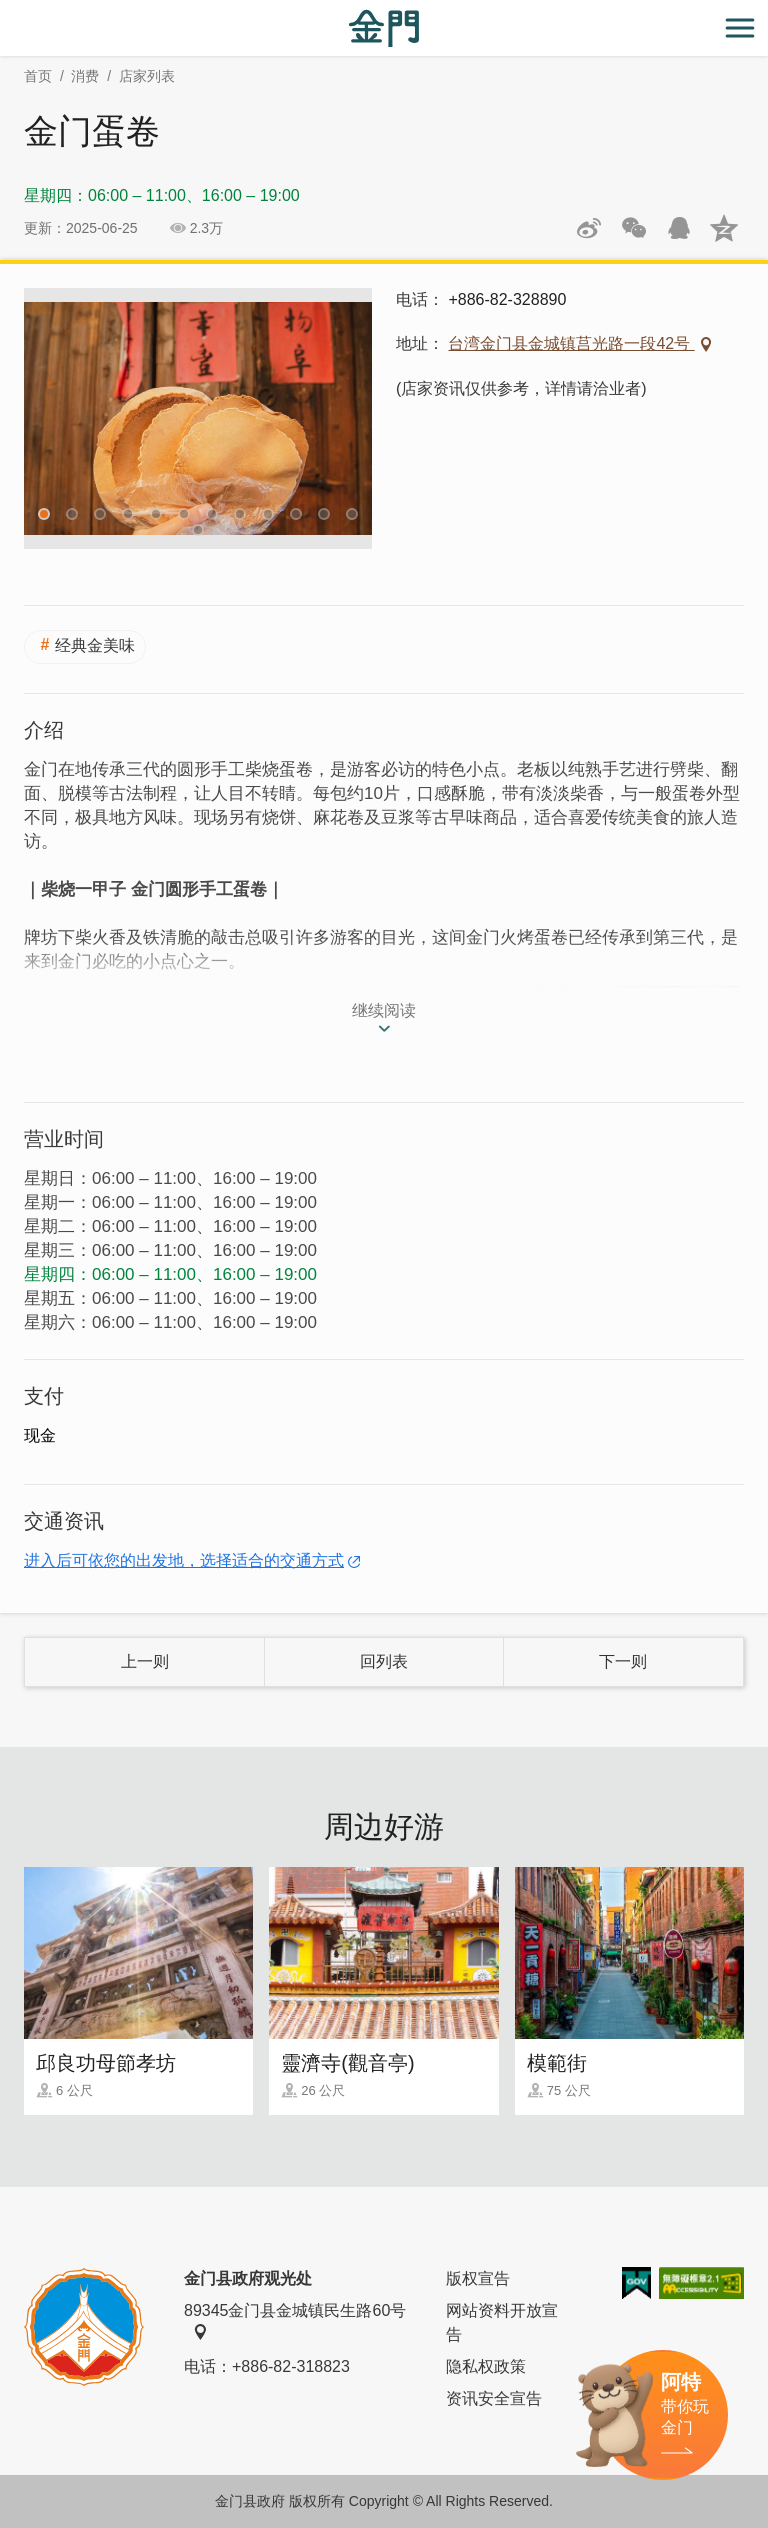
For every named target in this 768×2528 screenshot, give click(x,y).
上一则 (145, 1661)
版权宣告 (478, 2278)
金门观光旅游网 (384, 28)
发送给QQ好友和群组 (679, 228)
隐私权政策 (486, 2366)
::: (6, 11)
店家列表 (147, 76)
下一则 (623, 1661)
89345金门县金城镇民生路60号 (295, 2321)
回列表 (384, 1661)
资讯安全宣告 (494, 2398)
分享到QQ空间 (724, 228)
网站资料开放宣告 (502, 2322)
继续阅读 (384, 1010)
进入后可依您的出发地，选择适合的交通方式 (184, 1560)
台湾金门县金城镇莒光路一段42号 (571, 343)
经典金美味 (95, 645)
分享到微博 (589, 228)
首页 (38, 76)
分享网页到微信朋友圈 (634, 228)
